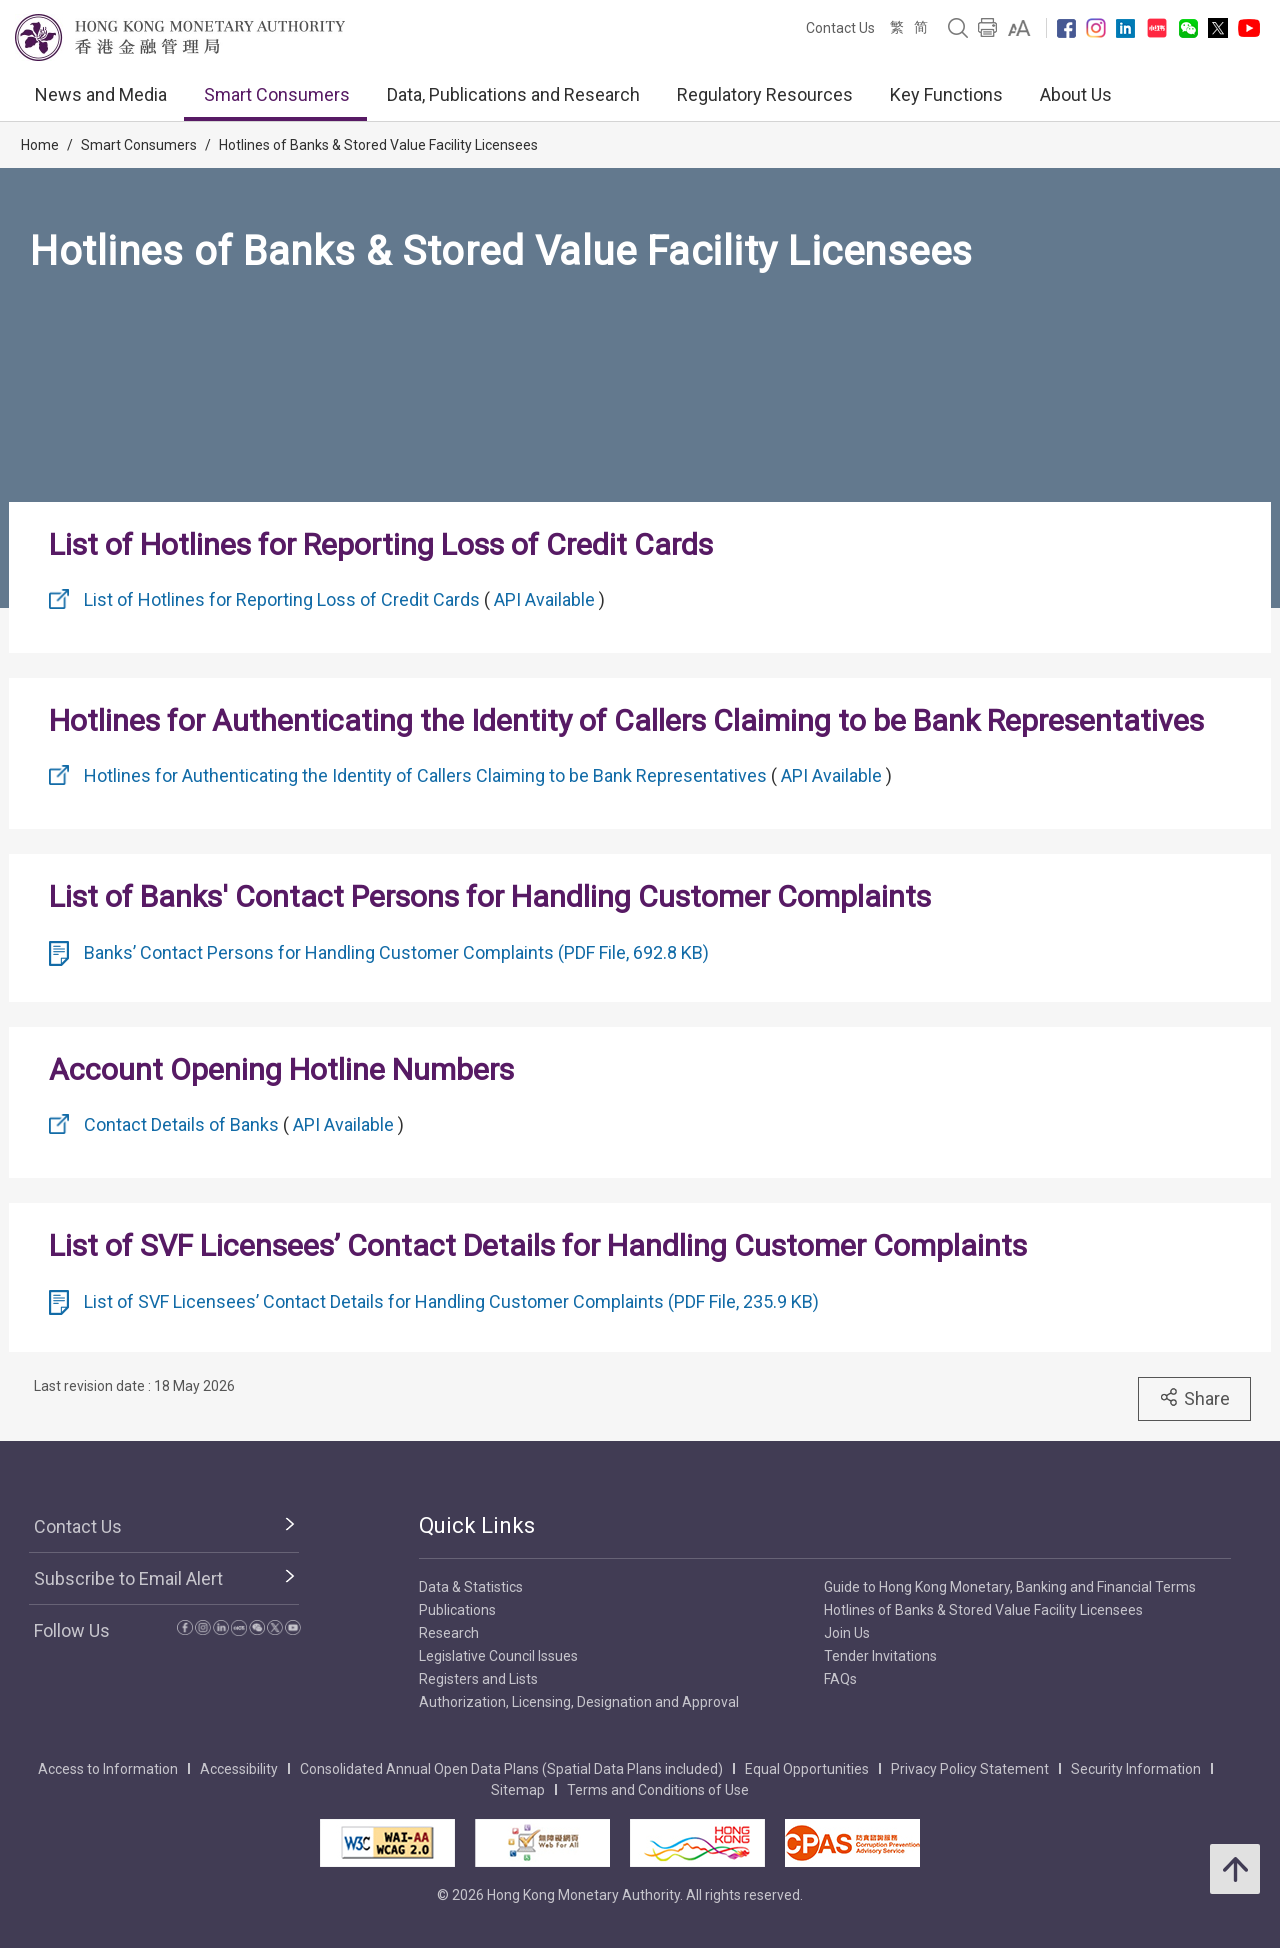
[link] (1019, 28)
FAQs (840, 1679)
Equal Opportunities (807, 1769)
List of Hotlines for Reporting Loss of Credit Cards (282, 599)
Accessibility (239, 1769)
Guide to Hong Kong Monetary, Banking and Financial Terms (1010, 1587)
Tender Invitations (880, 1656)
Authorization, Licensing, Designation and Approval (579, 1702)
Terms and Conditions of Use (658, 1790)
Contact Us (840, 28)
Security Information (1136, 1769)
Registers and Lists (478, 1679)
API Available (544, 599)
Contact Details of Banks (181, 1124)
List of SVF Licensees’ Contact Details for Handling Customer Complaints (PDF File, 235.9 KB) (451, 1301)
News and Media (101, 94)
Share (1194, 1398)
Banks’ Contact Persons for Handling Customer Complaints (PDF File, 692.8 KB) (396, 952)
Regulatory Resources (765, 94)
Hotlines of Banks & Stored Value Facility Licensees (378, 145)
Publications (457, 1610)
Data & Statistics (471, 1587)
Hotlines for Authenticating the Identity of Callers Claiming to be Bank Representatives (425, 775)
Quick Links (477, 1525)
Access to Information (108, 1769)
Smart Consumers (277, 94)
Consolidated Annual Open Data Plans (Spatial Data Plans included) (511, 1769)
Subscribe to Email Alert (128, 1578)
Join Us (847, 1633)
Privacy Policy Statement (970, 1769)
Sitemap (518, 1790)
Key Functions (946, 94)
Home (40, 145)
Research (449, 1633)
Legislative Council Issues (498, 1656)
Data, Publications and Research (513, 94)
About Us (1076, 94)
